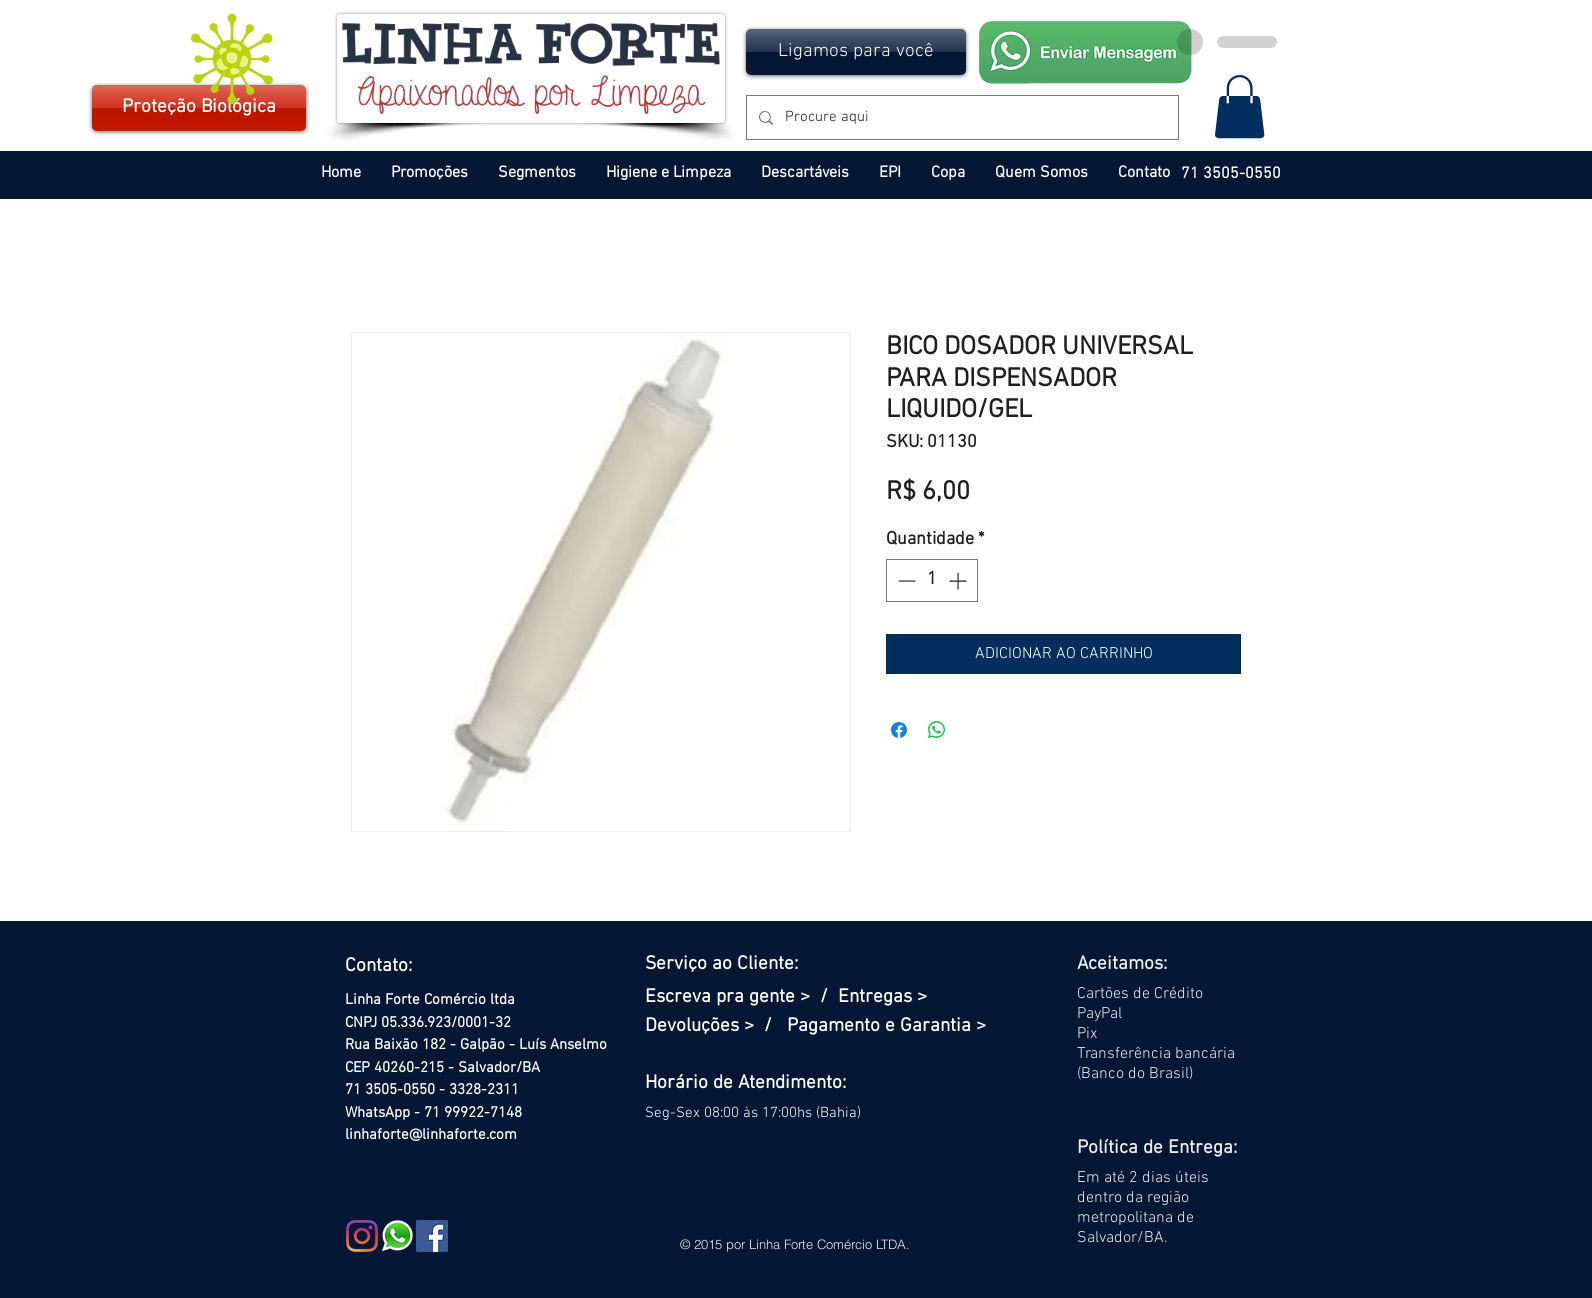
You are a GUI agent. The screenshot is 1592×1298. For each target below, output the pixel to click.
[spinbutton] (932, 580)
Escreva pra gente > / (741, 997)
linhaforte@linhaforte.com (431, 1135)
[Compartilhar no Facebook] (899, 730)
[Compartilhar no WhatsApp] (937, 730)
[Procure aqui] (960, 117)
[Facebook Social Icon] (432, 1236)
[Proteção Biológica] (199, 108)
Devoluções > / (716, 1026)
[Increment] (959, 580)
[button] (856, 52)
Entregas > (882, 997)
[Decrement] (904, 580)
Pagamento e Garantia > (886, 1026)
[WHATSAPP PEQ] (397, 1236)
